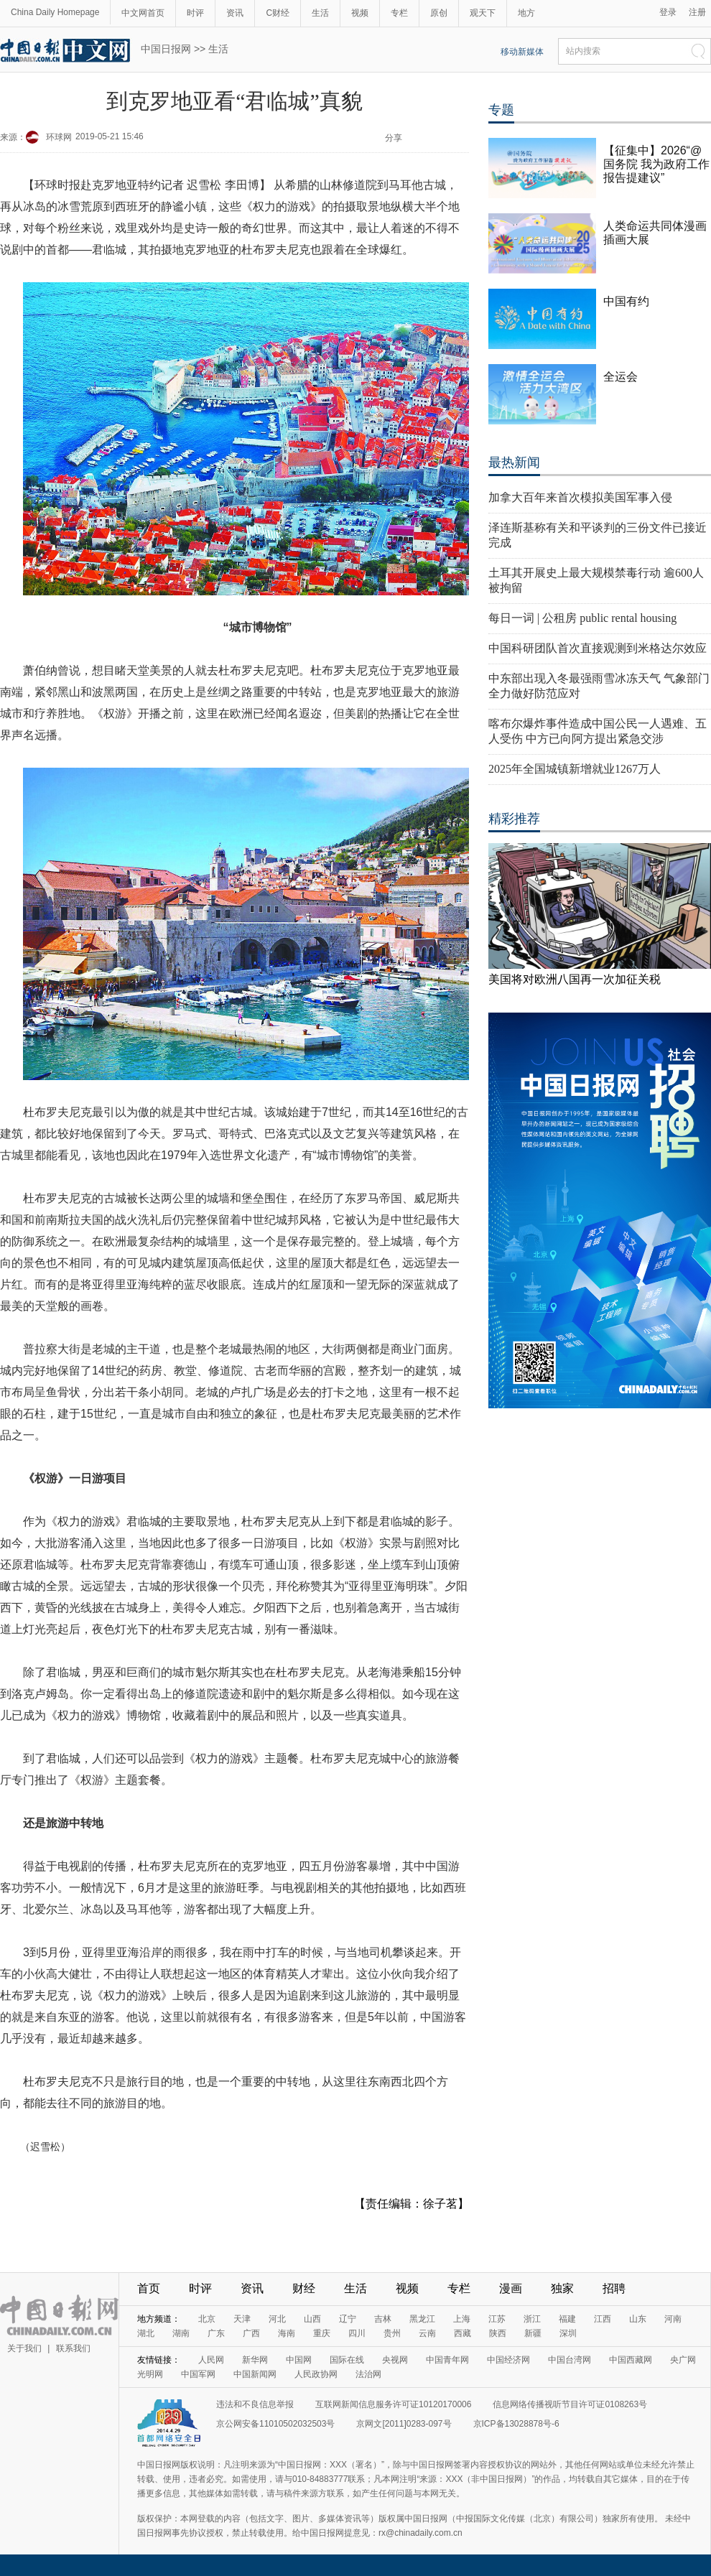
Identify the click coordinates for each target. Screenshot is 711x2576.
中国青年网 (447, 2360)
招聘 (614, 2288)
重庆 (321, 2333)
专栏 (399, 13)
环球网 (59, 137)
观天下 (483, 13)
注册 (697, 12)
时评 (195, 13)
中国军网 (198, 2374)
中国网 (299, 2360)
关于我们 (24, 2348)
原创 (438, 13)
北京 (206, 2319)
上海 (461, 2319)
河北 (277, 2319)
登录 (668, 12)
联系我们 (73, 2348)
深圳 (568, 2333)
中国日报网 (166, 49)
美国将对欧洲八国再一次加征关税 (574, 979)
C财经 (277, 13)
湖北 (145, 2333)
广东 (216, 2333)
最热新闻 (514, 462)
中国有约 (626, 301)
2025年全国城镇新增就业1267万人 (574, 769)
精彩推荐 (514, 819)
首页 (148, 2288)
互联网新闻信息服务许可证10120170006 (393, 2404)
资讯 (234, 13)
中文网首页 (142, 13)
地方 (526, 13)
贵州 (392, 2333)
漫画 (510, 2288)
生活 (320, 13)
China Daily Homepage (55, 12)
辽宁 (347, 2319)
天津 (242, 2319)
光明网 (150, 2374)
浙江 (532, 2319)
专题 (501, 110)
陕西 (497, 2333)
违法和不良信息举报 (255, 2404)
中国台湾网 (569, 2360)
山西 (312, 2319)
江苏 (497, 2319)
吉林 (382, 2319)
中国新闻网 (254, 2374)
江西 (602, 2319)
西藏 (462, 2333)
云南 (427, 2333)
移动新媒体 (522, 52)
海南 (286, 2333)
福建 (567, 2319)
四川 (357, 2333)
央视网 (395, 2360)
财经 (303, 2288)
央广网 (683, 2360)
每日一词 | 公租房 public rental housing (582, 618)
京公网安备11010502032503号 (275, 2424)
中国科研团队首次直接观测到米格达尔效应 (597, 648)
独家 (562, 2288)
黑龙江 (422, 2319)
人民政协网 (316, 2374)
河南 (673, 2319)
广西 (251, 2333)
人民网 (211, 2360)
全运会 (620, 377)
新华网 (255, 2360)
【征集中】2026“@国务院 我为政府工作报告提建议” (656, 164)
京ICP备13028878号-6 (516, 2424)
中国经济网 (508, 2360)
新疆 (533, 2333)
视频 (359, 13)
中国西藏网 (630, 2360)
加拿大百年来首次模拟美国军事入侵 (580, 497)
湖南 (181, 2333)
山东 (637, 2319)
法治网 (368, 2374)
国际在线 (347, 2360)
